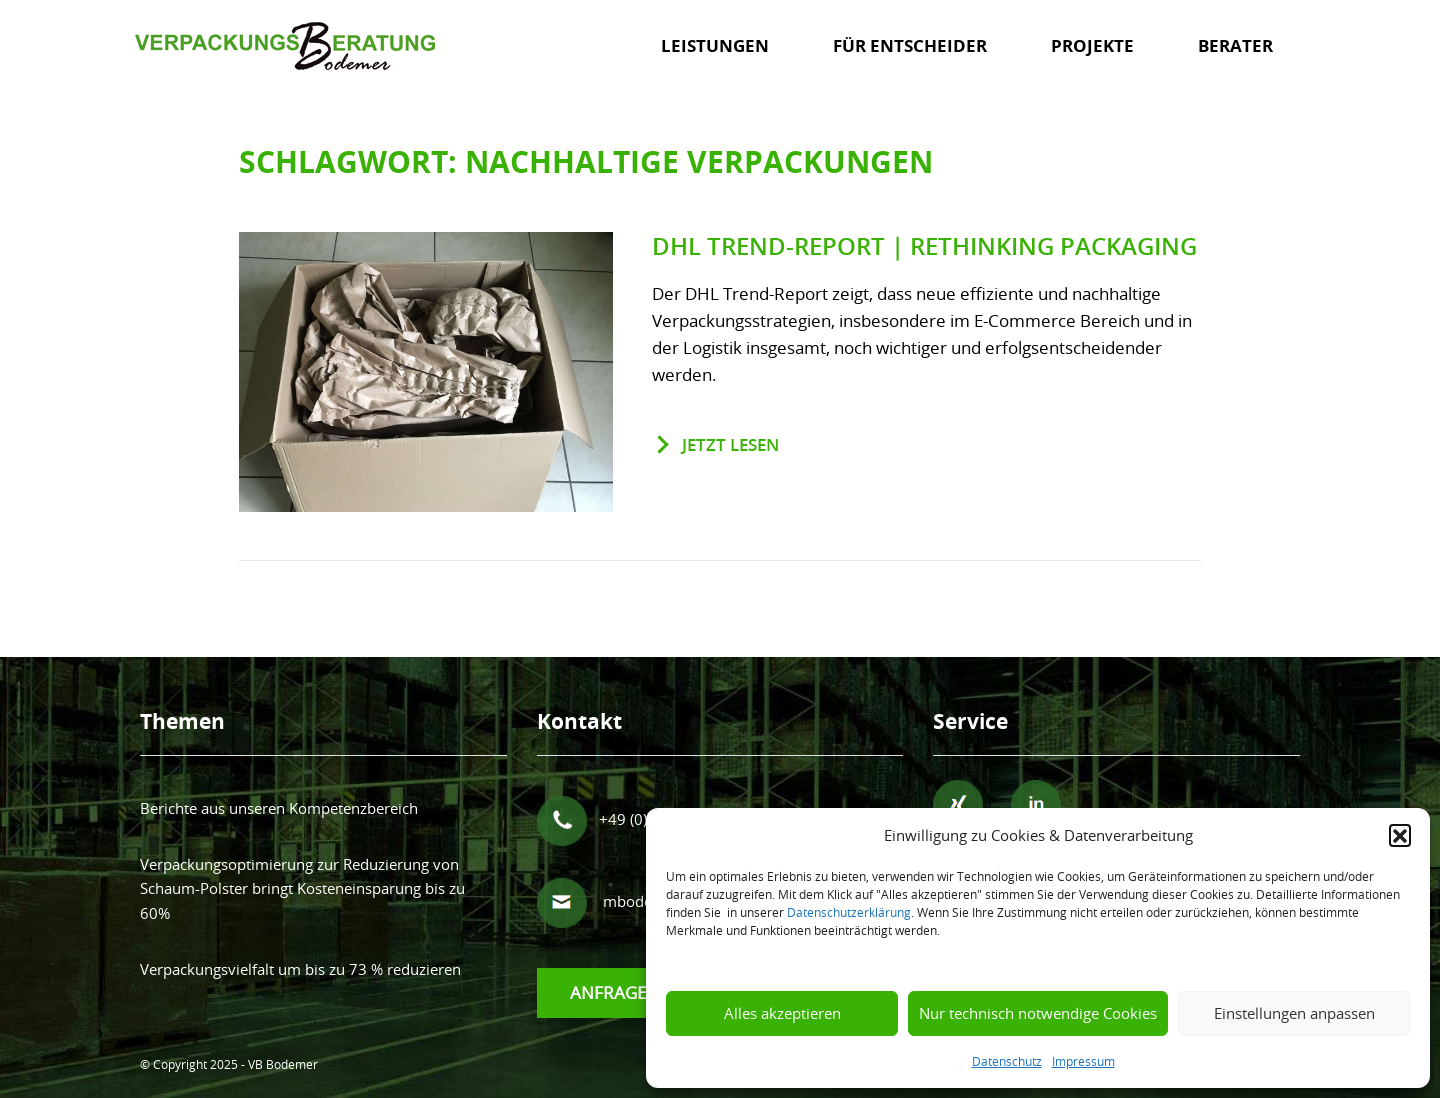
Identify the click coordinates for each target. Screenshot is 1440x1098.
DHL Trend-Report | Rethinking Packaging (924, 246)
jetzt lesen (730, 444)
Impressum (1083, 1061)
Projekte (1092, 45)
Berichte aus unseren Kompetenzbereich (279, 808)
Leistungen (715, 45)
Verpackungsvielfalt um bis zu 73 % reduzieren (300, 969)
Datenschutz (1007, 1061)
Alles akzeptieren (782, 1013)
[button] (1400, 835)
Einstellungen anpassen (1294, 1013)
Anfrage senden (642, 992)
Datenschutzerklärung (849, 912)
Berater (1235, 45)
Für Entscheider (910, 45)
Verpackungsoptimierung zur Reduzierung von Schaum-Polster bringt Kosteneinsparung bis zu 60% (302, 888)
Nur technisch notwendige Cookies (1038, 1013)
